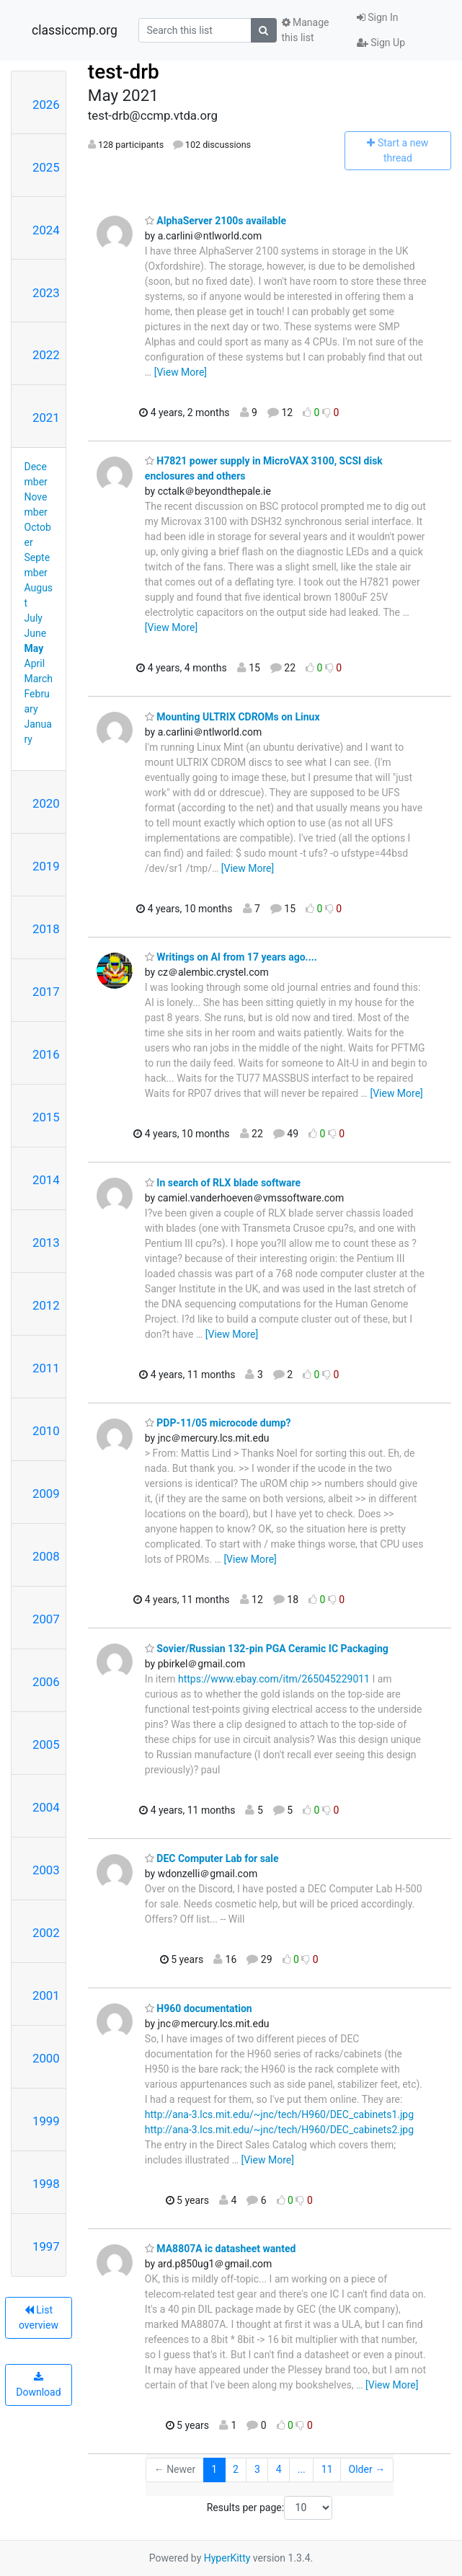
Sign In (378, 17)
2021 (46, 417)
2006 (46, 1682)
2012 (46, 1305)
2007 (46, 1619)
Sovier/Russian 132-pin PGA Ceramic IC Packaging (266, 1648)
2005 (46, 1744)
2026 (46, 104)
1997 (46, 2246)
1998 (46, 2183)
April (35, 663)
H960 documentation (198, 2008)
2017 (46, 991)
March (39, 678)
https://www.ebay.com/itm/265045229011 (274, 1679)
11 (327, 2469)
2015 (46, 1117)
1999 (46, 2121)
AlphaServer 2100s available (215, 220)
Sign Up (381, 42)
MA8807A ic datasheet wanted (220, 2248)
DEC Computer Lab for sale (212, 1858)
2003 (46, 1870)
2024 (46, 230)
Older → (367, 2469)
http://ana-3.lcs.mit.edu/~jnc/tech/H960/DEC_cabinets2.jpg (279, 2129)
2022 (46, 355)
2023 (46, 293)
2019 (46, 866)
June (36, 633)
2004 (46, 1807)
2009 (46, 1493)
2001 (46, 1995)
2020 (46, 803)
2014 (46, 1180)
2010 (46, 1431)
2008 (46, 1556)
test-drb (123, 72)
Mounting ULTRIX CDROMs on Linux (232, 717)
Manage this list (305, 30)
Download (38, 2385)
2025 (46, 167)
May (34, 648)
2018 (46, 929)
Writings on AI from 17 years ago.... (231, 957)
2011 (46, 1368)
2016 (46, 1054)
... (302, 2469)
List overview (38, 2317)
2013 (46, 1242)
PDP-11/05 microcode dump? (218, 1423)
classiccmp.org (74, 30)
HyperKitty (227, 2558)
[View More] (180, 372)
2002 (46, 1933)
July (34, 618)
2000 (46, 2058)
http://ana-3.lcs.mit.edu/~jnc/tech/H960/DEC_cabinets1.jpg (279, 2114)
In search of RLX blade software (223, 1182)
